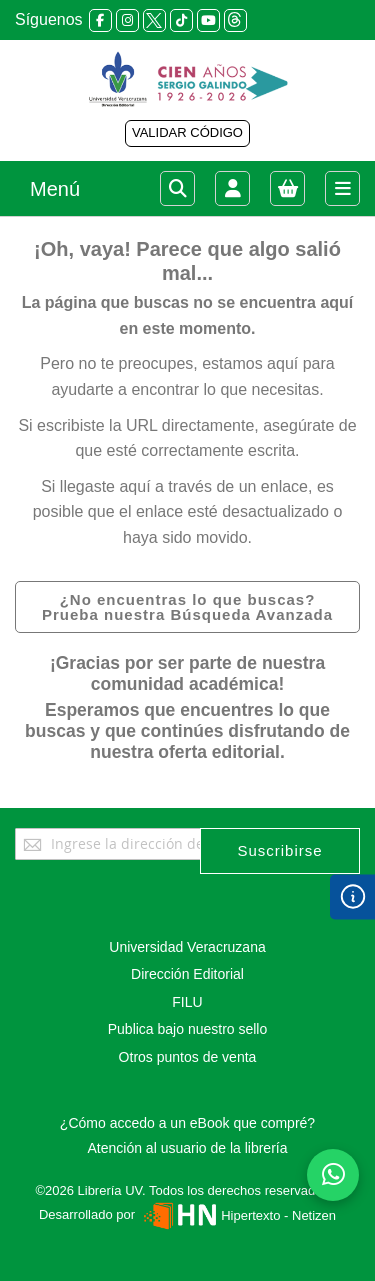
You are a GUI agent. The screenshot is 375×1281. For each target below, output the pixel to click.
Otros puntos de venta (188, 1057)
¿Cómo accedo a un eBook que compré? (187, 1123)
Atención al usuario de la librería (187, 1148)
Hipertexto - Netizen (237, 1215)
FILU (187, 1002)
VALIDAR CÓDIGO (187, 132)
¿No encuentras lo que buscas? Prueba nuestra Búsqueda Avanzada (187, 607)
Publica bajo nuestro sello (188, 1029)
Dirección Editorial (187, 974)
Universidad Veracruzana (187, 947)
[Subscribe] (280, 851)
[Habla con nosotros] (333, 1175)
